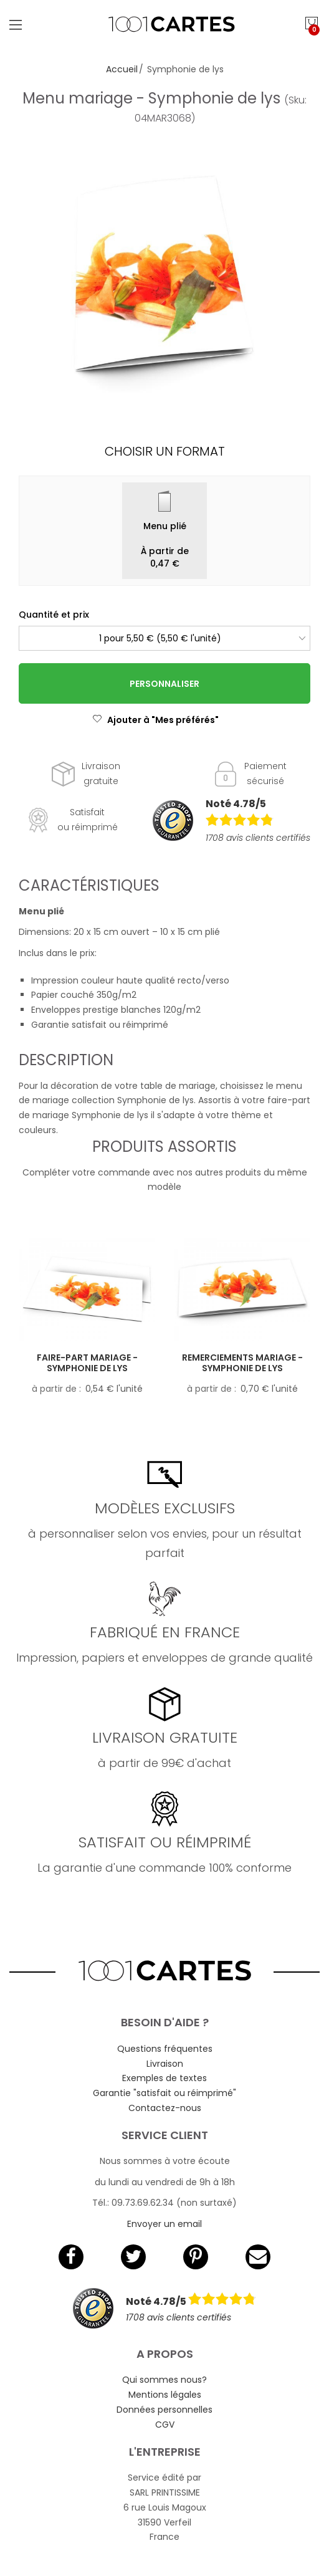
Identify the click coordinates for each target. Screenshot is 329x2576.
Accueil (122, 69)
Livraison (164, 2063)
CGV (164, 2424)
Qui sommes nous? (164, 2379)
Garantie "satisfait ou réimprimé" (164, 2093)
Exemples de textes (164, 2078)
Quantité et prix (54, 614)
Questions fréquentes (164, 2048)
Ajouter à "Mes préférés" (155, 720)
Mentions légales (164, 2394)
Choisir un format (165, 451)
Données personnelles (164, 2409)
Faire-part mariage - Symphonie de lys (87, 1362)
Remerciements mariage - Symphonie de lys (242, 1362)
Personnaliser (164, 684)
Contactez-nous (164, 2108)
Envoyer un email (164, 2224)
